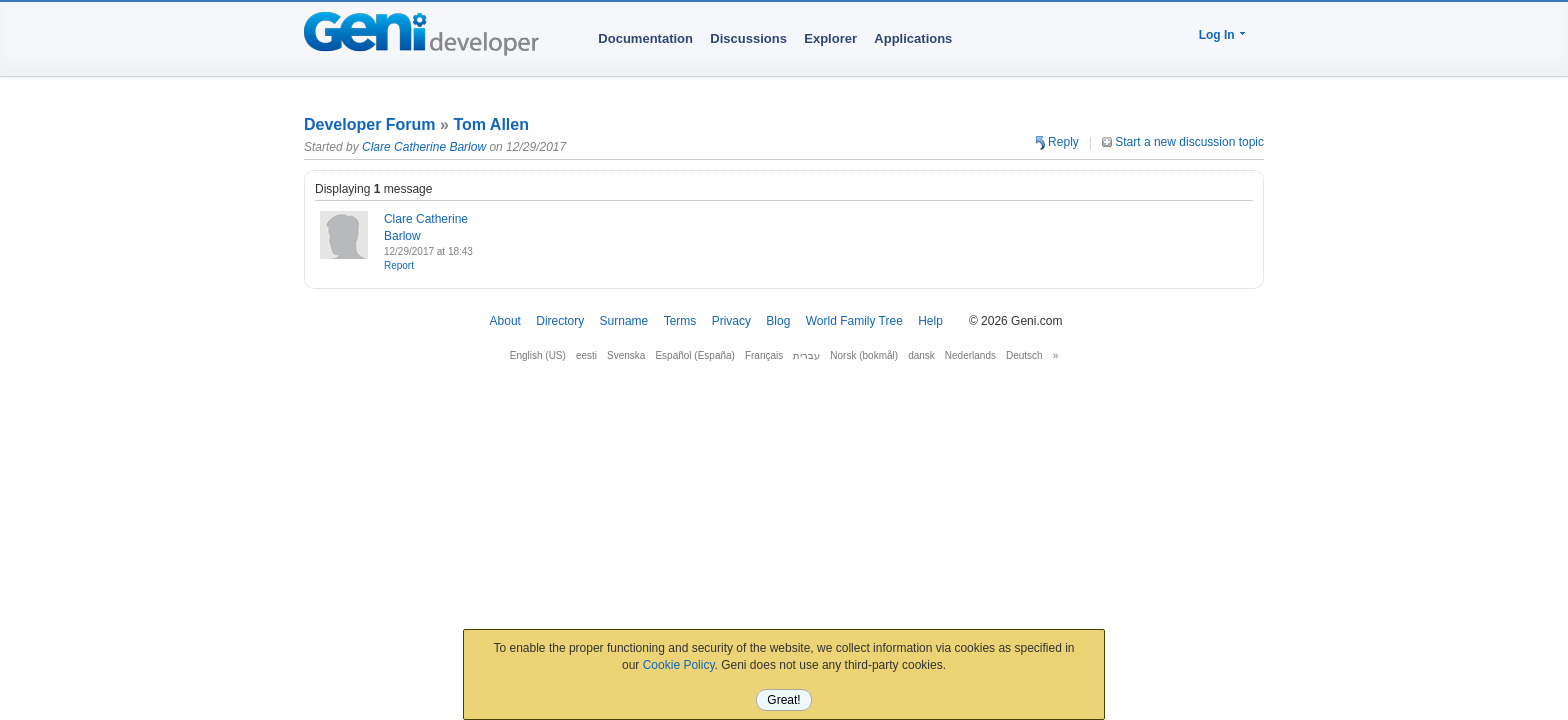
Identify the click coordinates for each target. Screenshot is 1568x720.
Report (399, 265)
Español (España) (695, 355)
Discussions (748, 38)
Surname (624, 321)
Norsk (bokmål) (864, 355)
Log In (1217, 35)
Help (930, 321)
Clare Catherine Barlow (424, 147)
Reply (1057, 142)
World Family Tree (854, 321)
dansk (921, 355)
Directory (560, 321)
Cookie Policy (679, 665)
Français (764, 355)
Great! (783, 700)
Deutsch (1024, 355)
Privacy (731, 321)
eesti (586, 355)
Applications (913, 38)
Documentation (645, 38)
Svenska (626, 355)
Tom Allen (491, 124)
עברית (806, 355)
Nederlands (970, 355)
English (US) (538, 355)
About (505, 321)
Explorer (830, 38)
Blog (778, 321)
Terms (680, 321)
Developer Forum (370, 124)
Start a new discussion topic (1183, 142)
